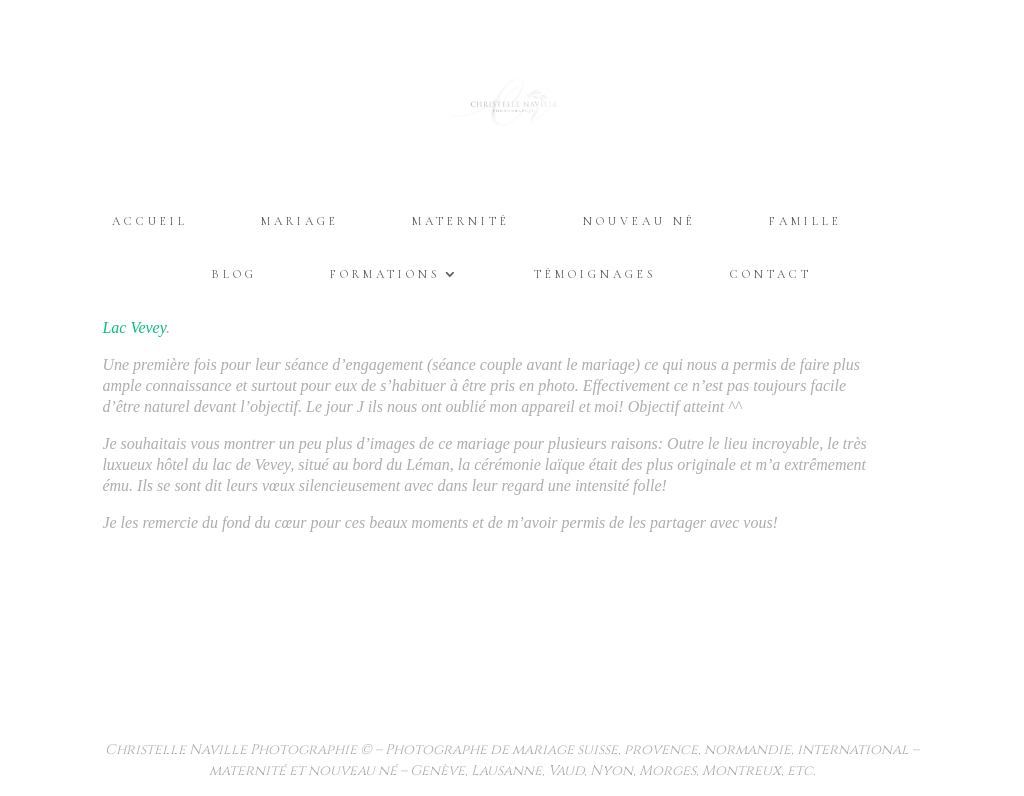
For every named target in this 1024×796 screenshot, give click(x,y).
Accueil (150, 221)
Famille (805, 221)
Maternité (461, 221)
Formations (385, 274)
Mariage (300, 221)
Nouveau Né (639, 221)
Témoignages (595, 274)
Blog (234, 274)
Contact (771, 274)
